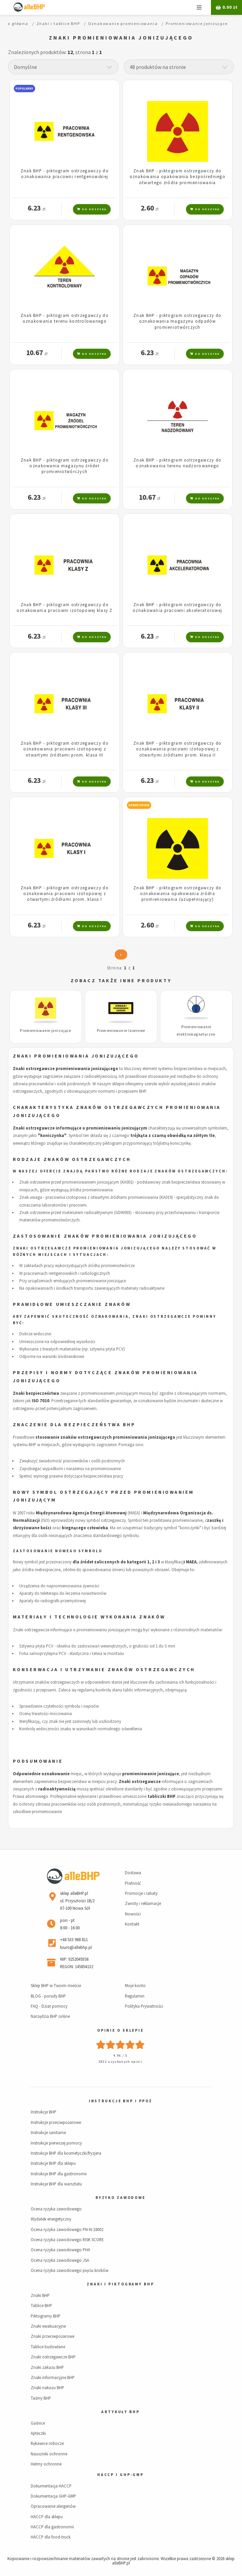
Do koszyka (92, 209)
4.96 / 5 (120, 2055)
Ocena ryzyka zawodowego (56, 2208)
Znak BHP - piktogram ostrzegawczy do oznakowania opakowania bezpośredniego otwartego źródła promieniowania (177, 176)
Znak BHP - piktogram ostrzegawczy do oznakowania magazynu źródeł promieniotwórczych (65, 465)
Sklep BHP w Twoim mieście (56, 1985)
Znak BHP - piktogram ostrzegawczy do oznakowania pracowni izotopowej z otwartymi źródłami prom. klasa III (65, 749)
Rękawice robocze (47, 2443)
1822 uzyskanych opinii (120, 2061)
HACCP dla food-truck (51, 2537)
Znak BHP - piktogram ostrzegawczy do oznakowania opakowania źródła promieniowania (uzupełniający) (177, 893)
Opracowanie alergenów (53, 2506)
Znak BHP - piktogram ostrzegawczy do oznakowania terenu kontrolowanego (65, 318)
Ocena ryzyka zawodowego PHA (60, 2249)
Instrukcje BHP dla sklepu (53, 2163)
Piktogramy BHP (45, 2316)
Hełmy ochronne (46, 2464)
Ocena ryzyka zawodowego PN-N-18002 (67, 2229)
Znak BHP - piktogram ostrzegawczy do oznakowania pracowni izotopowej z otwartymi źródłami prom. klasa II (177, 749)
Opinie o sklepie (120, 2030)
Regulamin (134, 1996)
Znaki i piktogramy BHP (120, 2284)
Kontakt (132, 1924)
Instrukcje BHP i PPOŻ (120, 2101)
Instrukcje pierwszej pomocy (56, 2143)
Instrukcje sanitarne (48, 2132)
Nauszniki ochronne (49, 2453)
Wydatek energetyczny (51, 2219)
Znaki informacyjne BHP (53, 2377)
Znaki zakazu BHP (47, 2367)
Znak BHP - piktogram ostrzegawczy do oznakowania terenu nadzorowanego (177, 462)
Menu (199, 7)
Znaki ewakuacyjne (48, 2326)
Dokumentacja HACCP (51, 2485)
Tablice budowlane (48, 2346)
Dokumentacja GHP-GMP (53, 2496)
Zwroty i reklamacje (143, 1903)
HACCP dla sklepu (47, 2516)
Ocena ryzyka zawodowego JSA (60, 2260)
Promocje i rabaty (141, 1893)
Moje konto (135, 1985)
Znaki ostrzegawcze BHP (53, 2356)
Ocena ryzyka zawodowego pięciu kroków (69, 2270)
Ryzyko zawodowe (120, 2197)
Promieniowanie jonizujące (45, 1030)
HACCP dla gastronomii (52, 2526)
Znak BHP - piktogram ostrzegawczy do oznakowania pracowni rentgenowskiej (65, 173)
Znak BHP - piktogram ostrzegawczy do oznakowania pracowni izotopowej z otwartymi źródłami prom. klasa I (65, 893)
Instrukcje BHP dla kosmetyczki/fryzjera (66, 2153)
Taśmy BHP (41, 2398)
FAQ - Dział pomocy (49, 2006)
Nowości (133, 1913)
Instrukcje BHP (43, 2111)
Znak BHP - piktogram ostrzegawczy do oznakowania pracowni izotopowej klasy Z (65, 607)
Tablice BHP (41, 2305)
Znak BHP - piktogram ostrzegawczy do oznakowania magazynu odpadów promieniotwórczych (177, 321)
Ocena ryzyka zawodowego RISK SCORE (67, 2239)
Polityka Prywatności (144, 2006)
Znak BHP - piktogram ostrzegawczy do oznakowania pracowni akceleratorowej (177, 607)
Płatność (133, 1883)
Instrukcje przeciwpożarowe (56, 2122)
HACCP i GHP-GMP (120, 2474)
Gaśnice (38, 2423)
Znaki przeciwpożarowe (52, 2336)
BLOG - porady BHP (48, 1996)
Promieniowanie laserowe (121, 1030)
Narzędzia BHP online (50, 2016)
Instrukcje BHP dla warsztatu (56, 2183)
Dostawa (133, 1872)
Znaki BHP (40, 2295)
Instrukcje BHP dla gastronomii (59, 2173)
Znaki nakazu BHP (47, 2387)
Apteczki (38, 2433)
